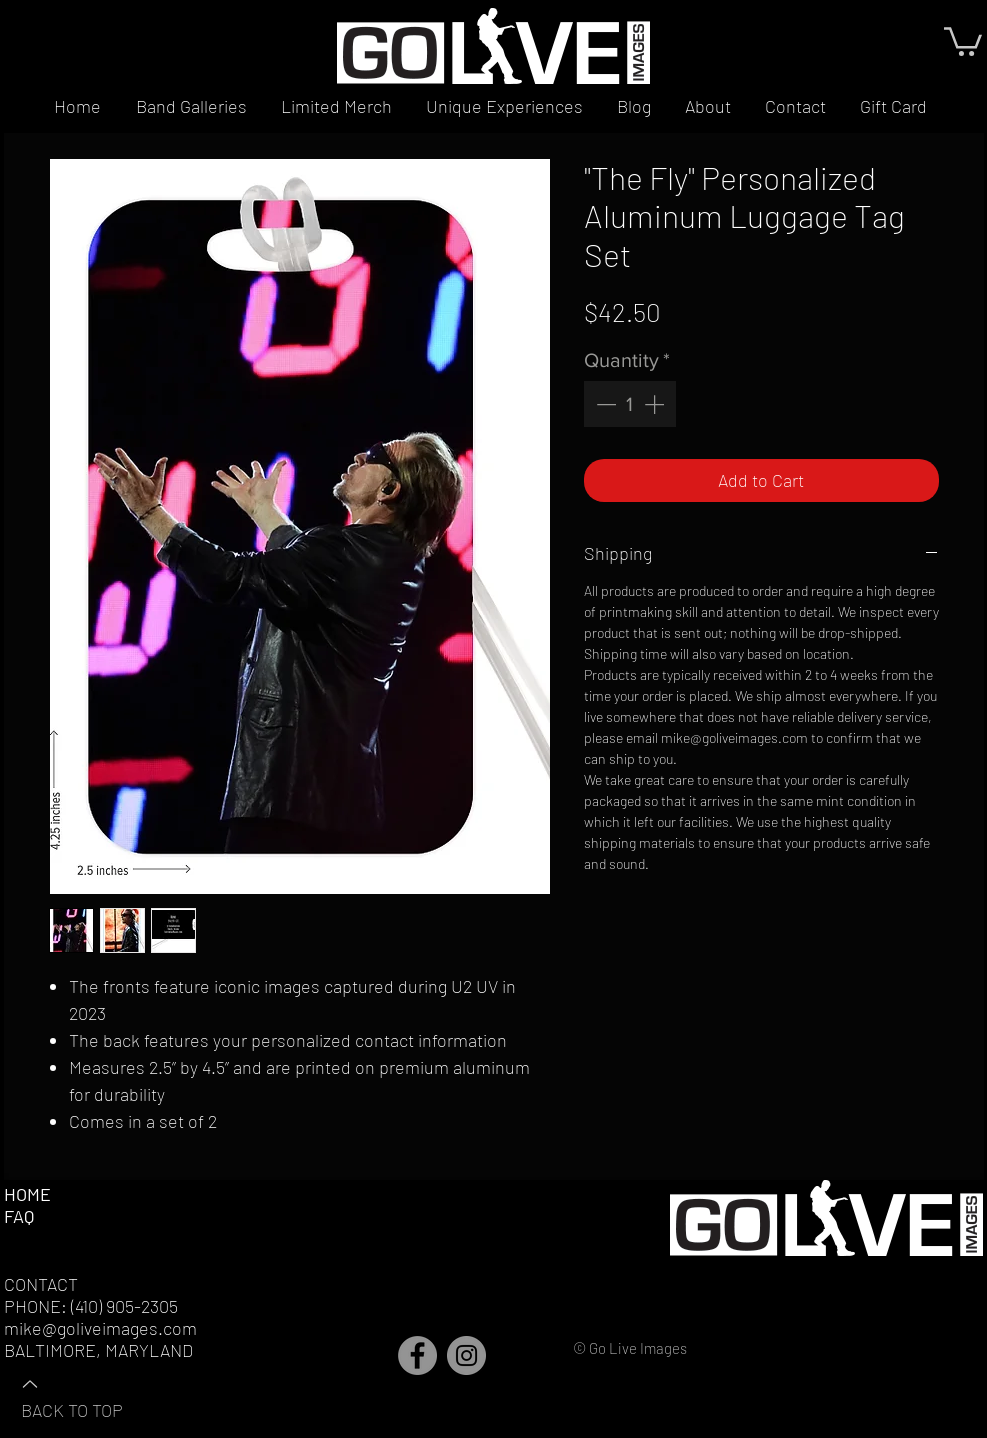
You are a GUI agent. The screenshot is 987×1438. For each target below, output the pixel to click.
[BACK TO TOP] (91, 1396)
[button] (963, 40)
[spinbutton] (630, 404)
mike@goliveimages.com (100, 1328)
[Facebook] (417, 1355)
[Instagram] (466, 1355)
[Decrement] (604, 404)
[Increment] (656, 404)
